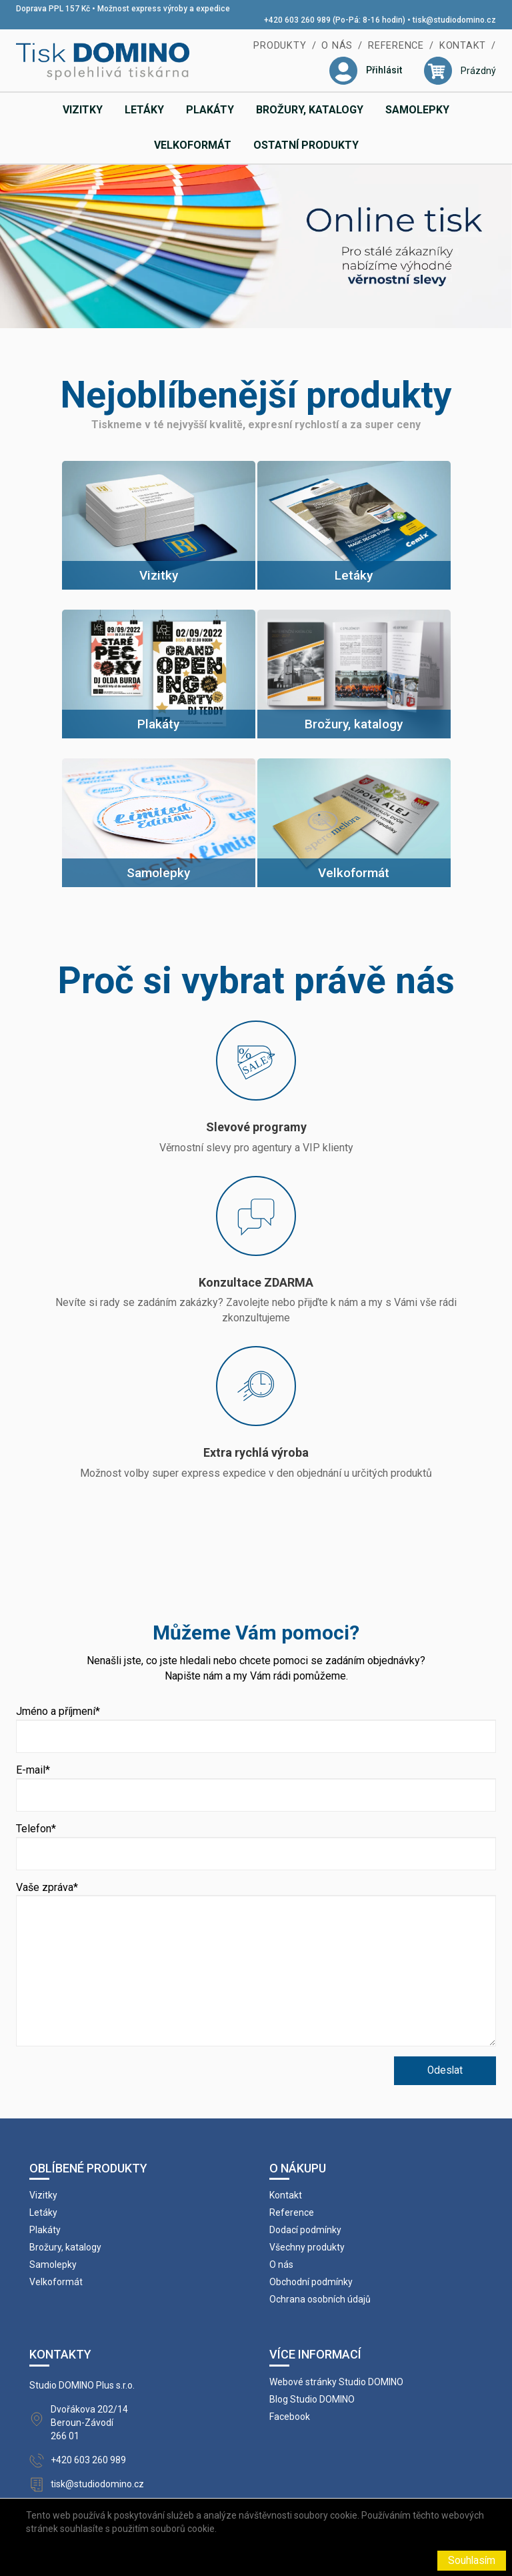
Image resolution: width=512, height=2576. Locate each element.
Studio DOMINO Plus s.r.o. (82, 2385)
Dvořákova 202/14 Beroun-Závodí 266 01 (89, 2422)
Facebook (289, 2416)
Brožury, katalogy (309, 109)
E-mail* (33, 1770)
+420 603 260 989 (88, 2460)
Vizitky (83, 109)
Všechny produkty (307, 2247)
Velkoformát (192, 145)
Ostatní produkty (306, 145)
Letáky (144, 109)
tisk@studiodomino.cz (454, 20)
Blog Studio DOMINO (312, 2399)
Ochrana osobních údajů (320, 2299)
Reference (396, 45)
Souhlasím (471, 2561)
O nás (337, 45)
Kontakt (462, 45)
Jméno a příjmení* (58, 1711)
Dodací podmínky (305, 2229)
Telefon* (36, 1828)
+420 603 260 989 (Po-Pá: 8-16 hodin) (334, 20)
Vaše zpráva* (47, 1887)
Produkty (279, 45)
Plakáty (210, 109)
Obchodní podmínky (311, 2282)
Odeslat (445, 2070)
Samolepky (417, 109)
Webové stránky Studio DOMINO (336, 2382)
